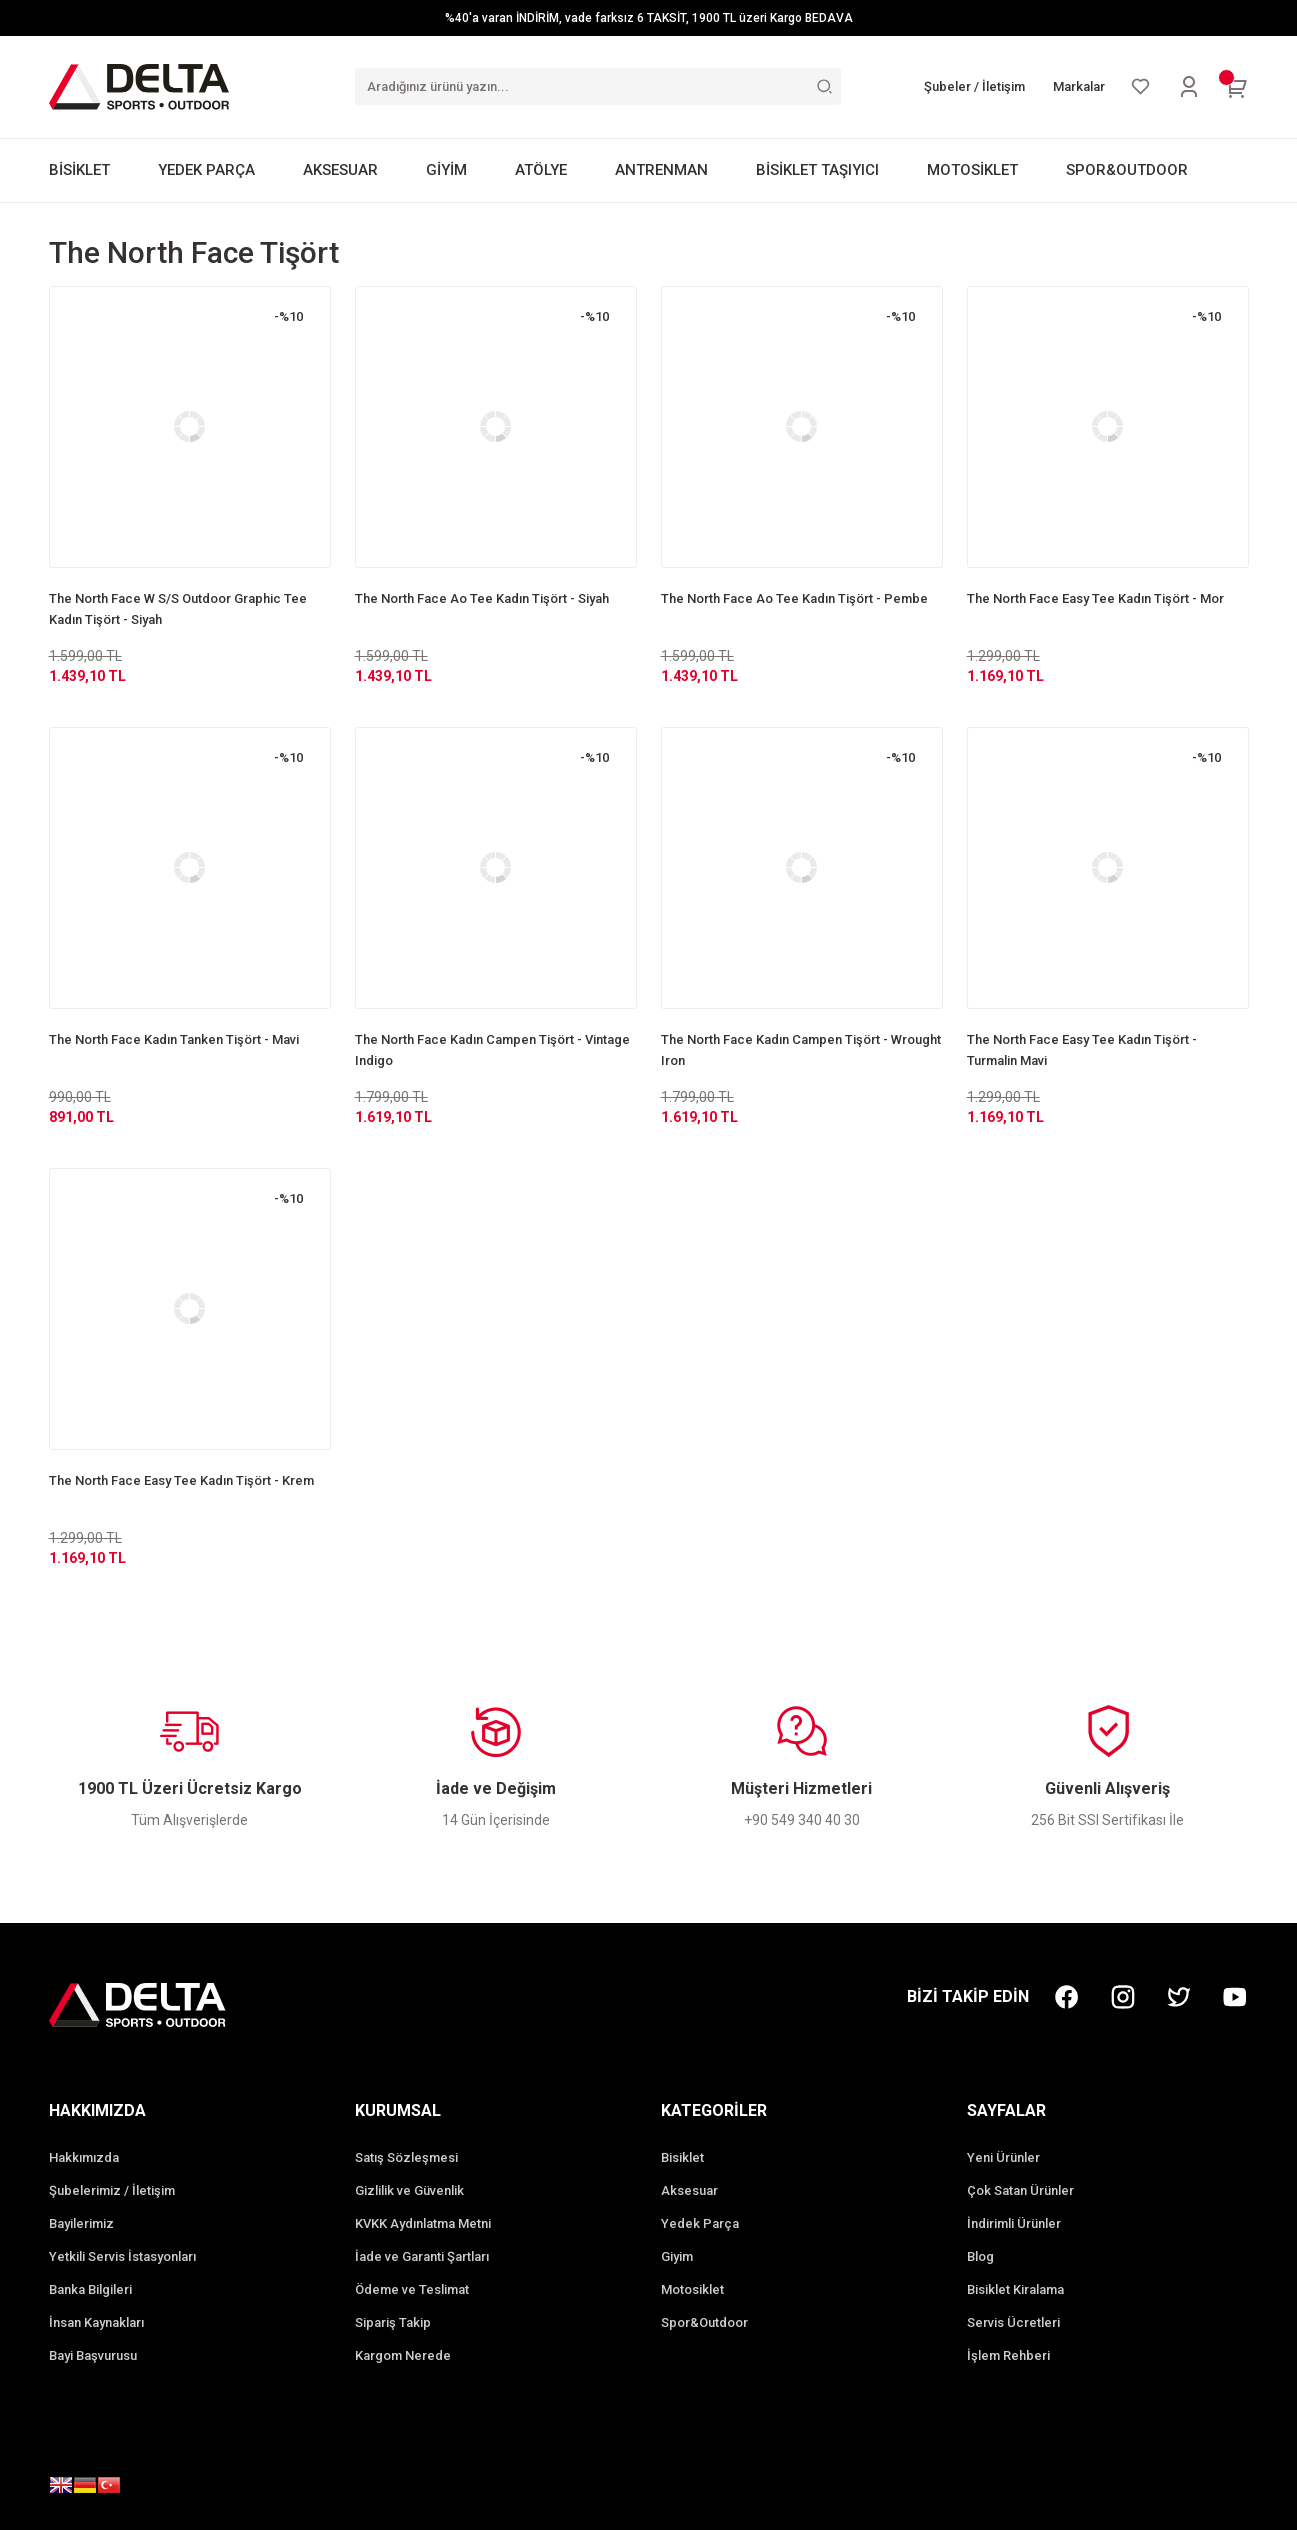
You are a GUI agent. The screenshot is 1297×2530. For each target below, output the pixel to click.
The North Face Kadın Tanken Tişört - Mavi (174, 1039)
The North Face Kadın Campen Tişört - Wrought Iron (801, 1050)
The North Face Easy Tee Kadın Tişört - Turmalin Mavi (1082, 1050)
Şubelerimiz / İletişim (112, 2190)
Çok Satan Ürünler (1020, 2190)
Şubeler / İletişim (974, 86)
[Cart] (1237, 87)
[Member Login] (1189, 87)
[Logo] (139, 86)
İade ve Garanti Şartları (422, 2256)
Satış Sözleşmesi (406, 2157)
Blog (980, 2256)
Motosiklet (692, 2289)
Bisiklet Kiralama (1015, 2289)
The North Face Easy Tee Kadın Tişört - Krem (181, 1480)
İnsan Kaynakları (96, 2322)
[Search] (598, 86)
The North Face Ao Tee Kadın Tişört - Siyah (482, 598)
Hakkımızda (84, 2157)
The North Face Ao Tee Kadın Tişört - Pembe (794, 598)
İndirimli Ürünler (1014, 2223)
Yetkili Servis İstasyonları (122, 2256)
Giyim (677, 2256)
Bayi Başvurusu (93, 2355)
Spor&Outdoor (704, 2322)
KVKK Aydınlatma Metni (423, 2223)
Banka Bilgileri (90, 2289)
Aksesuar (689, 2190)
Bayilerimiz (81, 2223)
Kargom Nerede (403, 2355)
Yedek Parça (700, 2223)
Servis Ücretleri (1013, 2322)
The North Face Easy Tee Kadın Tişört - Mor (1095, 598)
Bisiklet (682, 2157)
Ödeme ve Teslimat (412, 2289)
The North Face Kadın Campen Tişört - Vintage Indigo (492, 1050)
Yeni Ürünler (1003, 2157)
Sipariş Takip (393, 2322)
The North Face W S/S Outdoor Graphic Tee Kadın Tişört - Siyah (178, 609)
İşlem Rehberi (1008, 2355)
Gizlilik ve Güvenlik (409, 2190)
